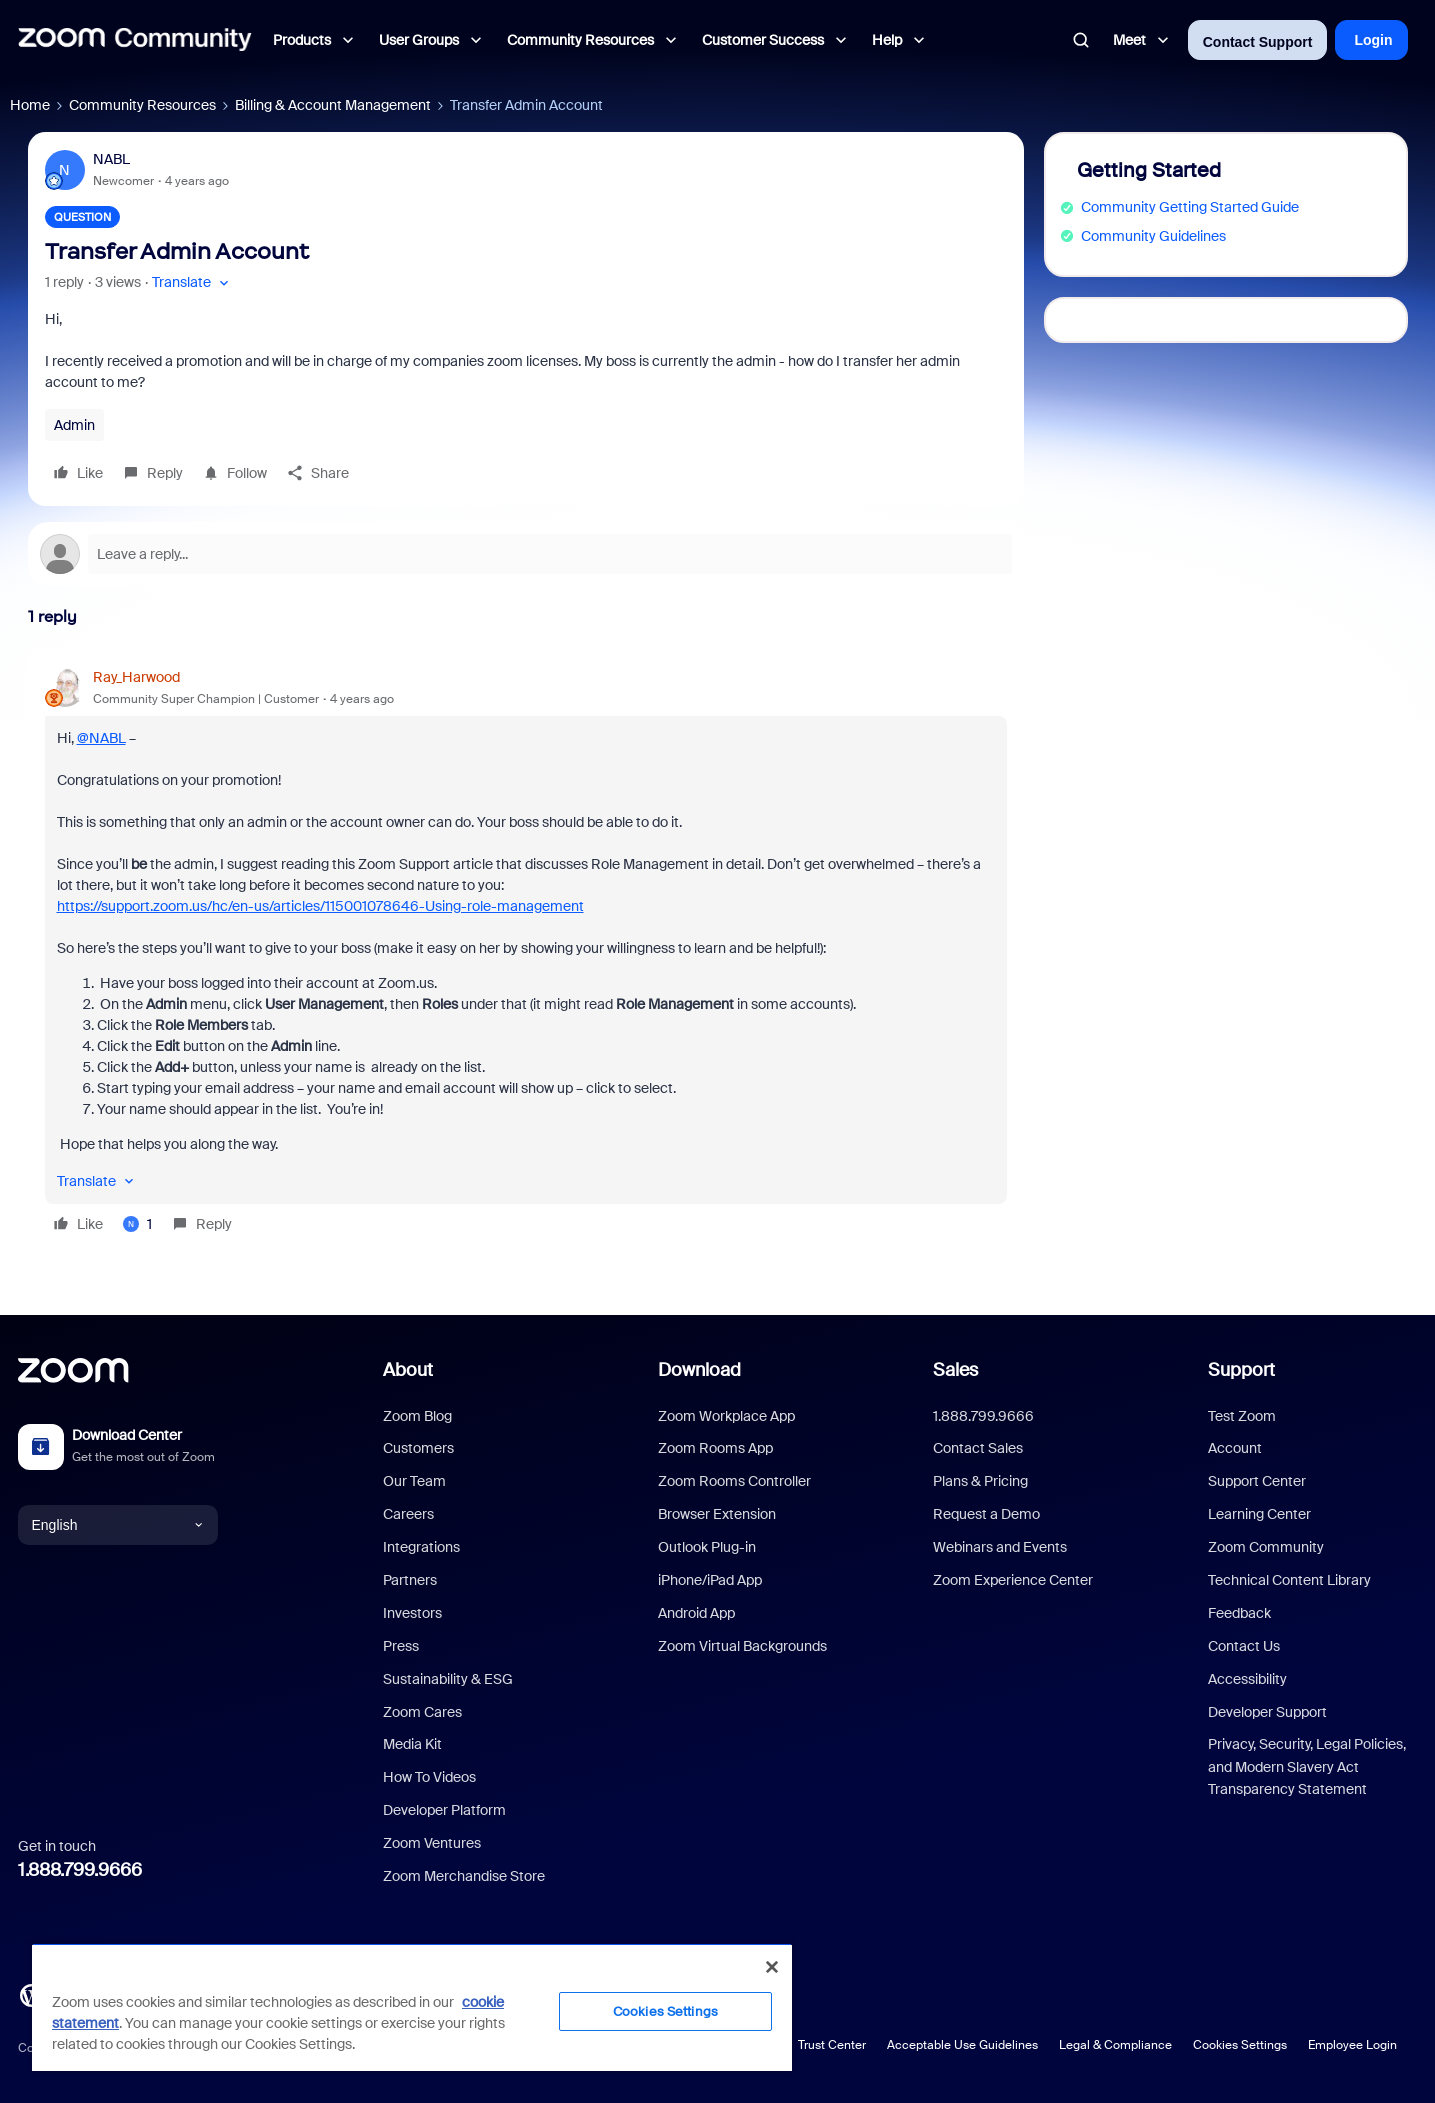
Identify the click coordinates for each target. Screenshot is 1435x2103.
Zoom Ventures (432, 1843)
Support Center (1257, 1481)
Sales (955, 1370)
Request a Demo (986, 1514)
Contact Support (1258, 42)
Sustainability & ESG (448, 1679)
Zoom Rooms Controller (734, 1481)
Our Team (414, 1481)
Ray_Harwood (136, 677)
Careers (408, 1514)
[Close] (772, 1967)
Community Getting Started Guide (1190, 207)
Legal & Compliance (1115, 2045)
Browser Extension (717, 1514)
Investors (412, 1613)
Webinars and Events (1000, 1547)
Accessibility (1247, 1679)
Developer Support (1267, 1712)
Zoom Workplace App (726, 1416)
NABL (111, 159)
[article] (526, 953)
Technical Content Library (1289, 1580)
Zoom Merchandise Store (464, 1876)
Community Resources (142, 105)
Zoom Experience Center (1013, 1580)
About (408, 1370)
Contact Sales (978, 1448)
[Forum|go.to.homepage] (135, 40)
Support (1241, 1370)
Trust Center (832, 2045)
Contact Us (1244, 1646)
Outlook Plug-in (707, 1547)
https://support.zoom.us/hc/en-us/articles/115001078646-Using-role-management (320, 906)
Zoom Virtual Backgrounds (742, 1646)
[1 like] (137, 1224)
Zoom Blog (417, 1416)
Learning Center (1259, 1514)
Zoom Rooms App (715, 1448)
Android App (696, 1613)
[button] (192, 282)
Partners (410, 1580)
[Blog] (31, 1994)
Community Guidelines (1153, 236)
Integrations (421, 1547)
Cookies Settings (1240, 2045)
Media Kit (412, 1744)
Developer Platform (444, 1810)
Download (699, 1370)
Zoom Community (1266, 1547)
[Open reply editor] (526, 554)
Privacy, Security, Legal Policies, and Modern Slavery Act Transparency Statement (1307, 1766)
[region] (412, 2007)
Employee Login (1352, 2045)
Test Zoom (1242, 1416)
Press (401, 1646)
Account (1235, 1448)
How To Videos (429, 1777)
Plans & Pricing (980, 1481)
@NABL (101, 738)
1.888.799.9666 (80, 1870)
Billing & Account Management (333, 105)
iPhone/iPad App (710, 1580)
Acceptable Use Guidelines (962, 2045)
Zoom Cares (422, 1712)
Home (30, 105)
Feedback (1239, 1613)
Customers (418, 1448)
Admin (74, 425)
